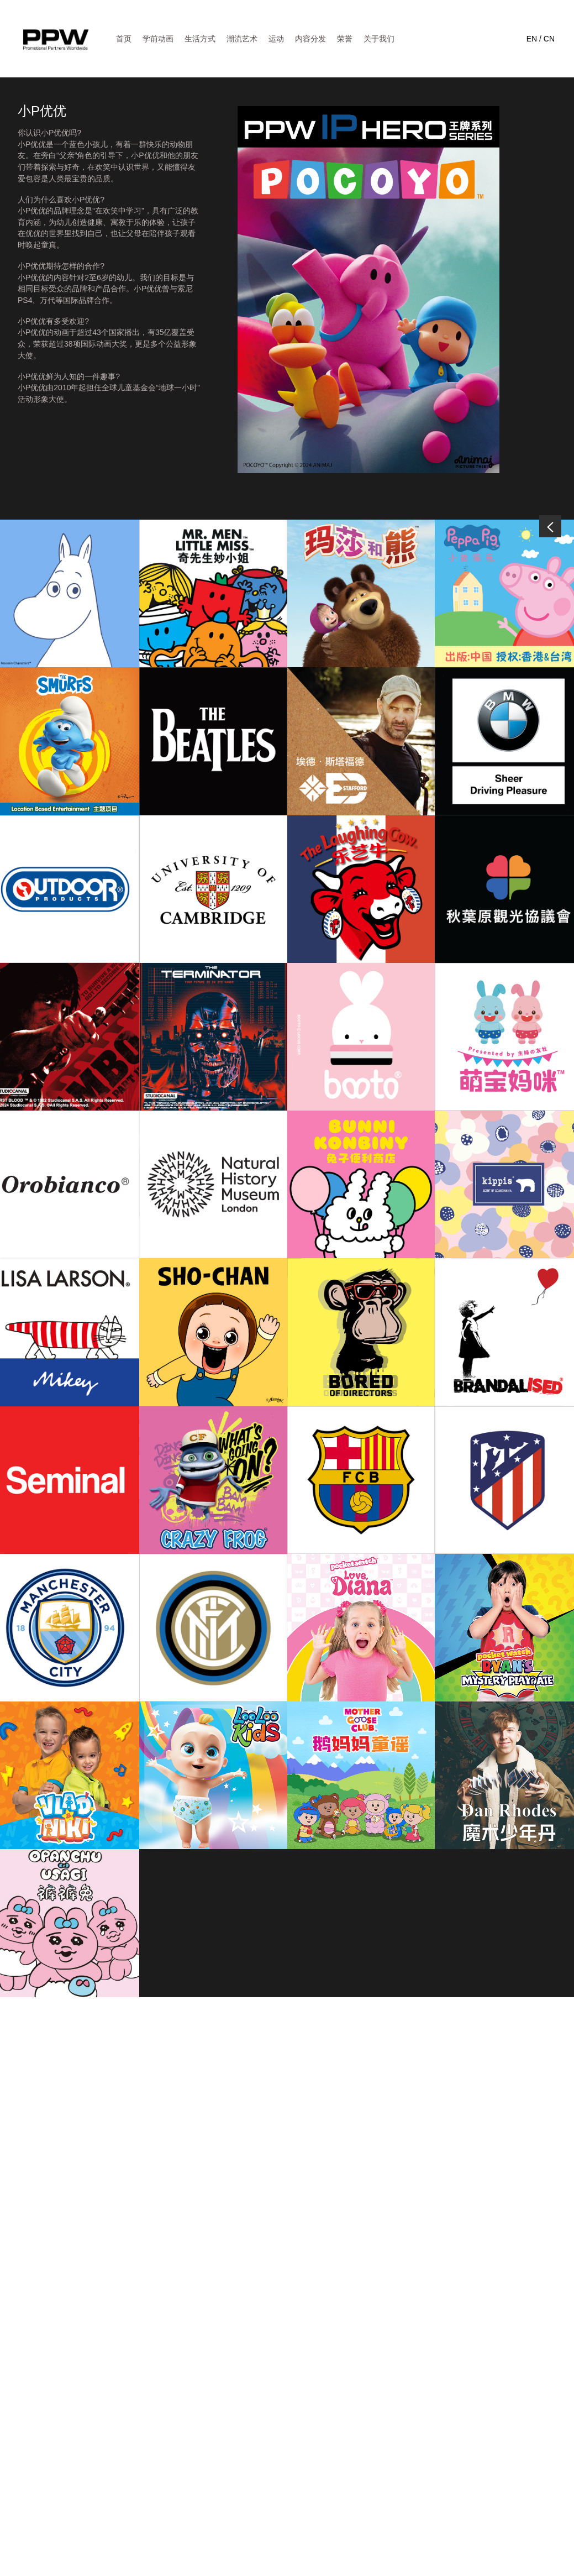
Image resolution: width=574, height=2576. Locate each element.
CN (549, 38)
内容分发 (310, 38)
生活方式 (200, 38)
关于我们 (379, 38)
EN (531, 38)
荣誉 (344, 38)
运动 (276, 38)
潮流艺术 (242, 38)
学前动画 (158, 38)
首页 (123, 38)
